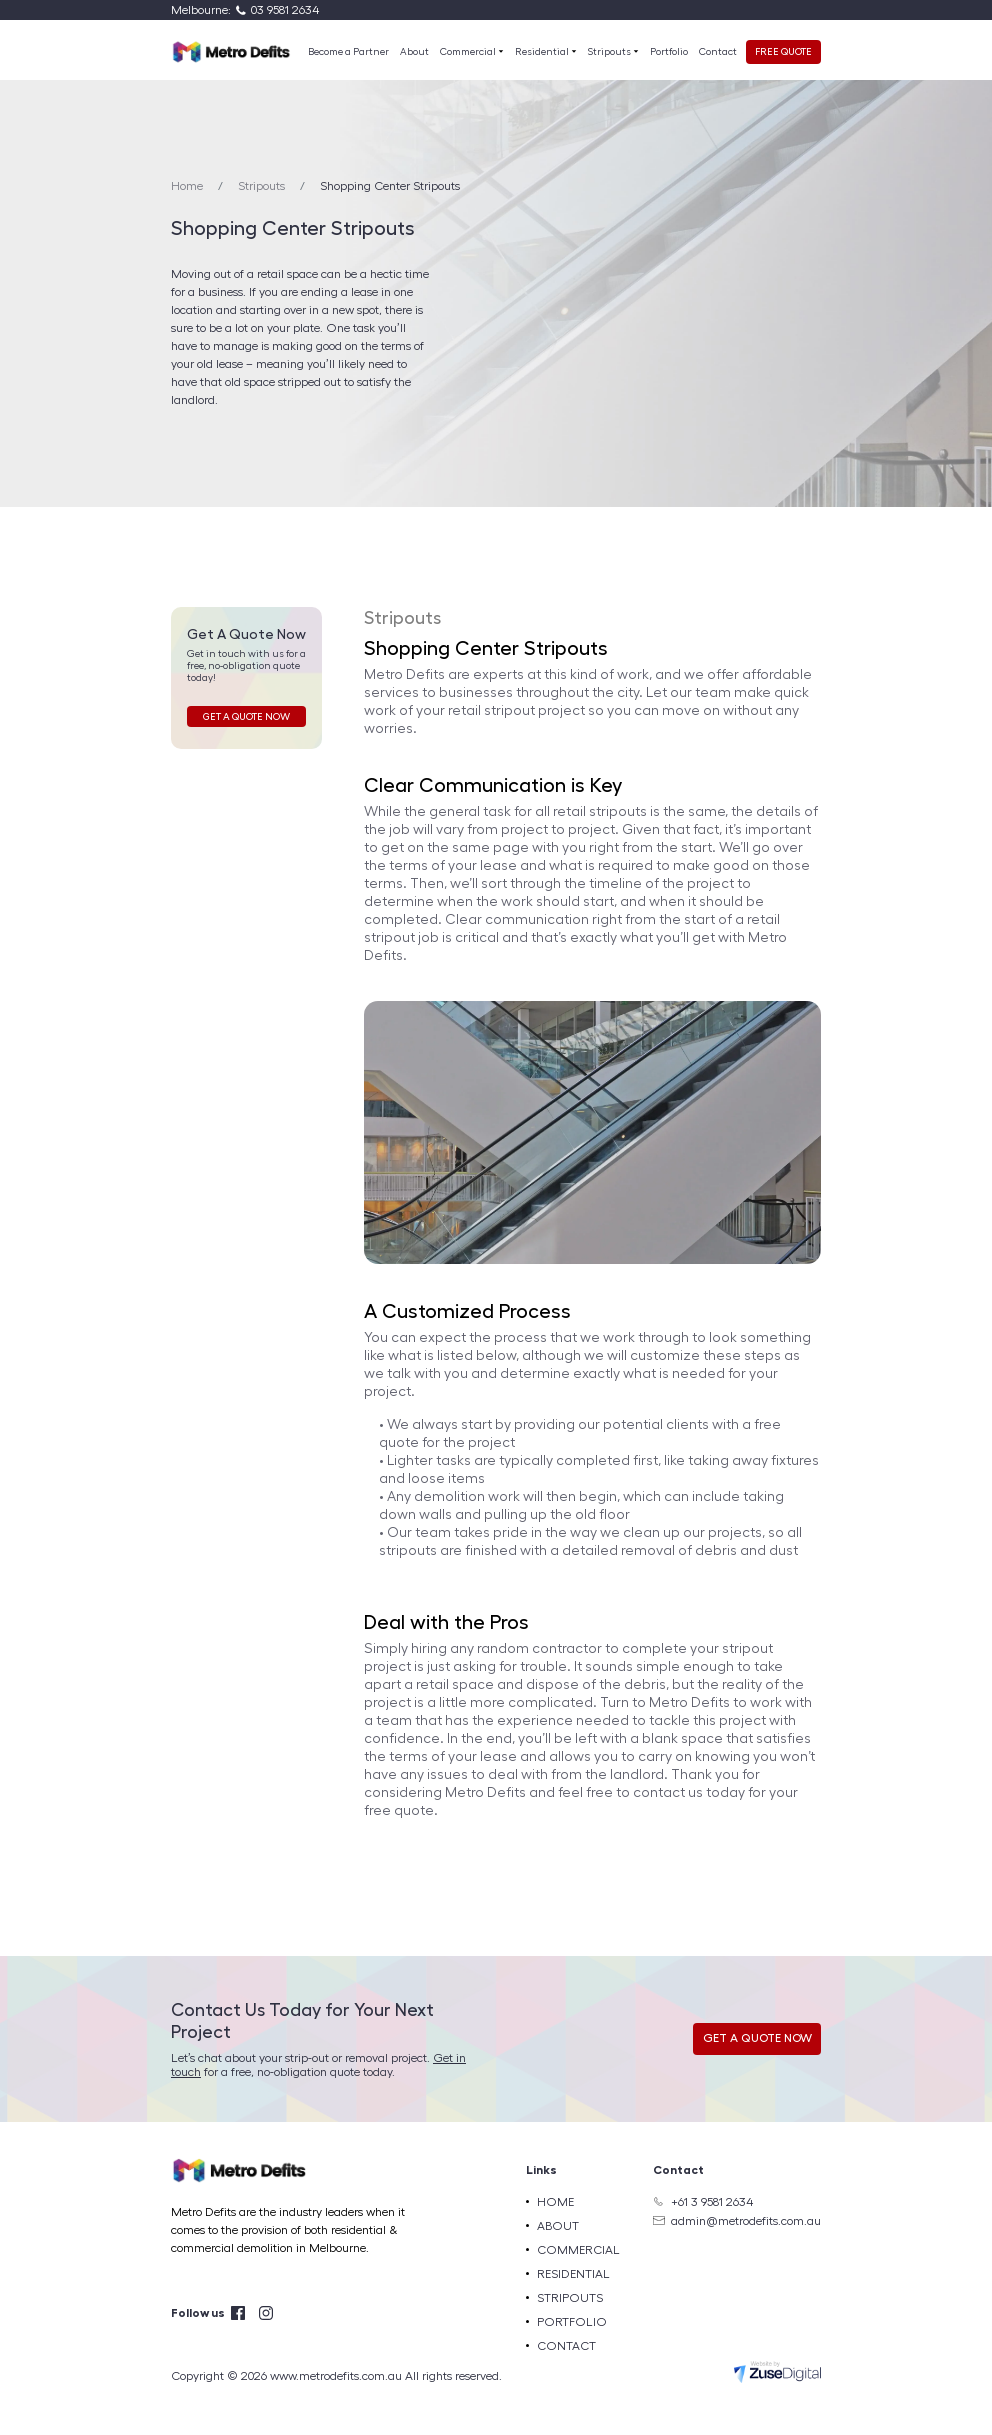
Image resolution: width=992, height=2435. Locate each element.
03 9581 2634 (285, 10)
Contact (718, 52)
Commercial (469, 52)
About (414, 52)
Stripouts (610, 52)
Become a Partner (348, 52)
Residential (543, 52)
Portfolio (669, 52)
